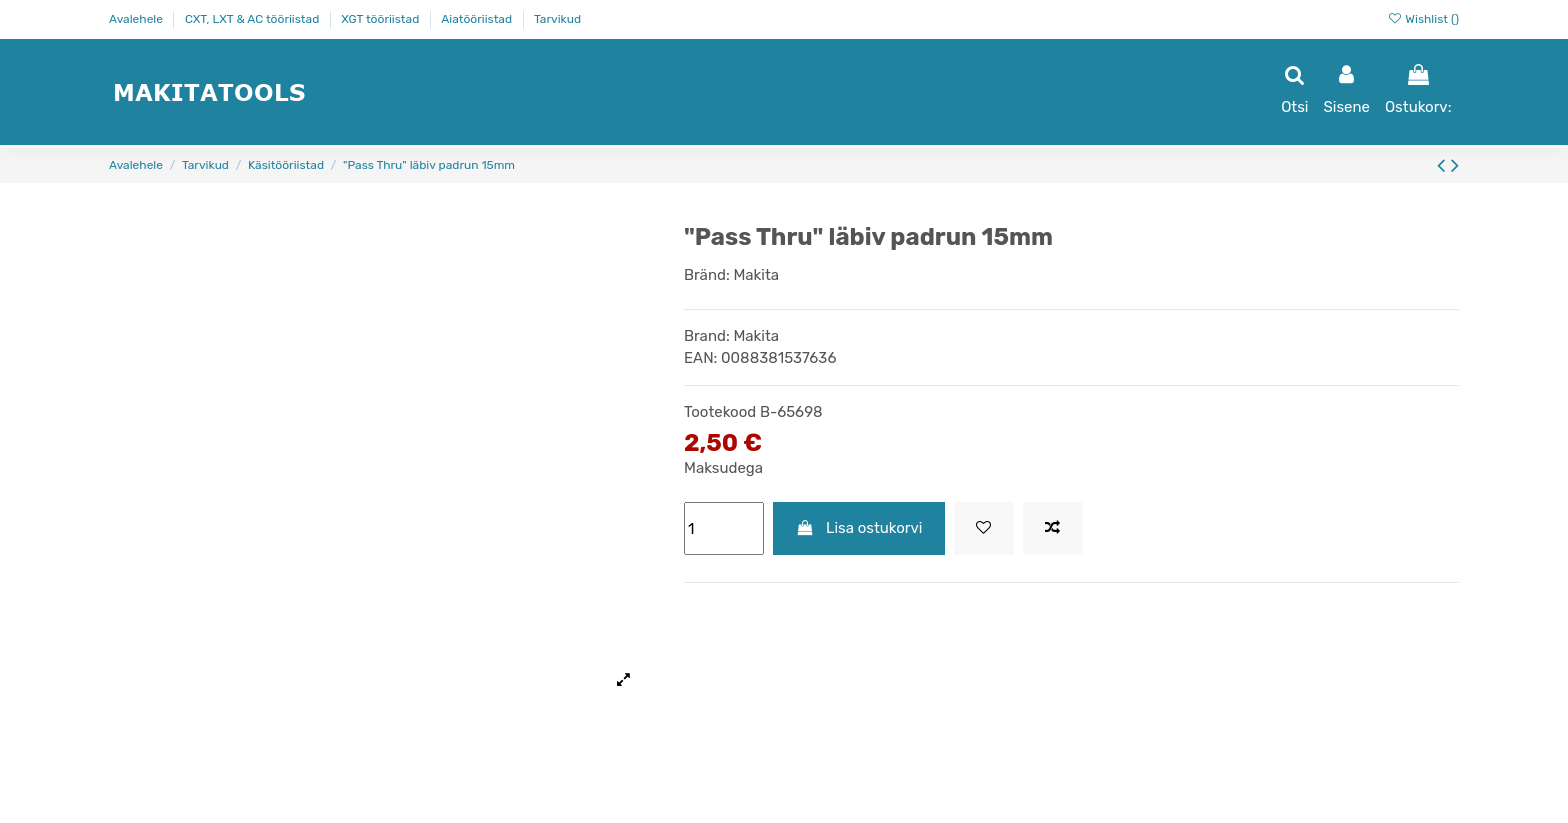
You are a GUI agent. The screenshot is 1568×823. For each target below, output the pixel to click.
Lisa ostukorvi (859, 528)
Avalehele (137, 19)
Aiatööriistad (478, 19)
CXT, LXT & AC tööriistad (253, 19)
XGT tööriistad (381, 19)
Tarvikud (557, 19)
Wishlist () (1423, 19)
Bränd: (707, 275)
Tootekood (720, 412)
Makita (756, 275)
